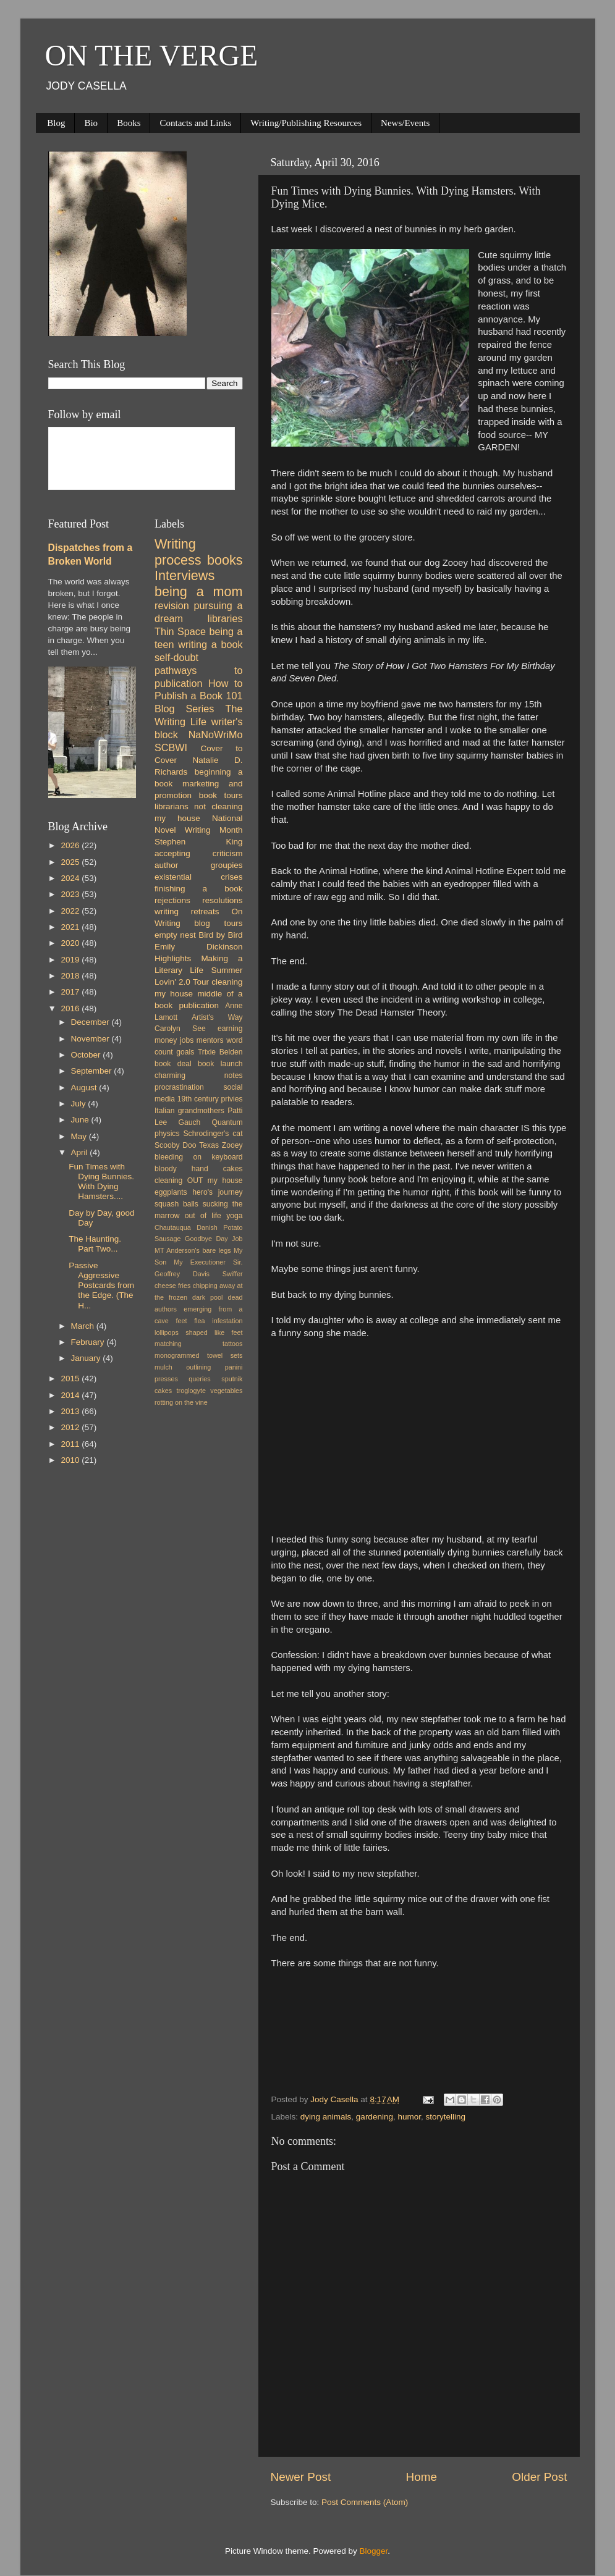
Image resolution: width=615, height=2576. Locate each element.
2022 (71, 910)
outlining (198, 1367)
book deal (173, 1063)
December (91, 1022)
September (92, 1070)
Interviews (184, 575)
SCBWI (171, 747)
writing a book (210, 644)
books (225, 560)
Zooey (232, 1145)
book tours (221, 795)
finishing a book (199, 888)
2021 (71, 927)
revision (172, 605)
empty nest (175, 935)
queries (199, 1379)
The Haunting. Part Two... (95, 1243)
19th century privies (210, 1099)
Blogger (374, 2551)
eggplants (171, 1192)
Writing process (178, 552)
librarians (172, 806)
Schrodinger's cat (212, 1133)
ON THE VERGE (151, 55)
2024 (71, 878)
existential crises (199, 877)
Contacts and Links (195, 123)
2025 (71, 862)
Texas (209, 1145)
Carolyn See (180, 1028)
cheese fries (172, 1285)
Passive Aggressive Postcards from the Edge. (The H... (101, 1285)
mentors (210, 1040)
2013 (71, 1411)
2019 (71, 959)
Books (128, 123)
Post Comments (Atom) (364, 2502)
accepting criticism (199, 853)
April (80, 1152)
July (79, 1103)
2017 (71, 991)
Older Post (539, 2476)
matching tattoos (199, 1343)
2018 (71, 975)
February (89, 1342)
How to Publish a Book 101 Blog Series (199, 696)
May (80, 1136)
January (87, 1358)
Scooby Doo (176, 1145)
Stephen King (199, 841)
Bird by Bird (220, 935)
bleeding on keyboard (199, 1157)
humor (409, 2116)
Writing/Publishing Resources (306, 123)
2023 (71, 894)
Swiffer (233, 1273)
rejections (172, 900)
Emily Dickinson (199, 946)
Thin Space (180, 631)
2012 (71, 1427)
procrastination (179, 1087)
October (87, 1054)
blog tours (218, 923)
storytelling (445, 2116)
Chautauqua (173, 1227)
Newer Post (301, 2476)
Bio (91, 123)
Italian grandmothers (189, 1110)
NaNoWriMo (216, 734)
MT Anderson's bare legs (193, 1250)
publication (199, 1005)
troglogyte (191, 1390)
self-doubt (176, 657)
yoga (234, 1215)
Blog (56, 123)
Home (421, 2476)
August (85, 1087)
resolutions (222, 900)
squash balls (176, 1204)
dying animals (326, 2116)
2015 (71, 1378)
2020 (71, 943)
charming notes (199, 1075)
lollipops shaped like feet (199, 1332)
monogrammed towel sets (199, 1355)
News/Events (405, 123)
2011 (71, 1444)
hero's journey (217, 1192)
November (91, 1038)
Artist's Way (217, 1017)
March (83, 1326)
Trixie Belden (220, 1052)
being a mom (199, 591)
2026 (71, 845)
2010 (71, 1460)
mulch (163, 1367)
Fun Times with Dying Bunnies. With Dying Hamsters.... (101, 1182)
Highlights (173, 958)
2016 (71, 1008)
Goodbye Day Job (213, 1238)
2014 (71, 1395)
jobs (186, 1040)
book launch (220, 1063)
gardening (374, 2116)
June (81, 1119)
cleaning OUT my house (199, 1180)
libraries (225, 618)
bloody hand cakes (199, 1168)
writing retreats (187, 911)
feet (181, 1320)
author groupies (199, 865)
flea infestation (218, 1320)
